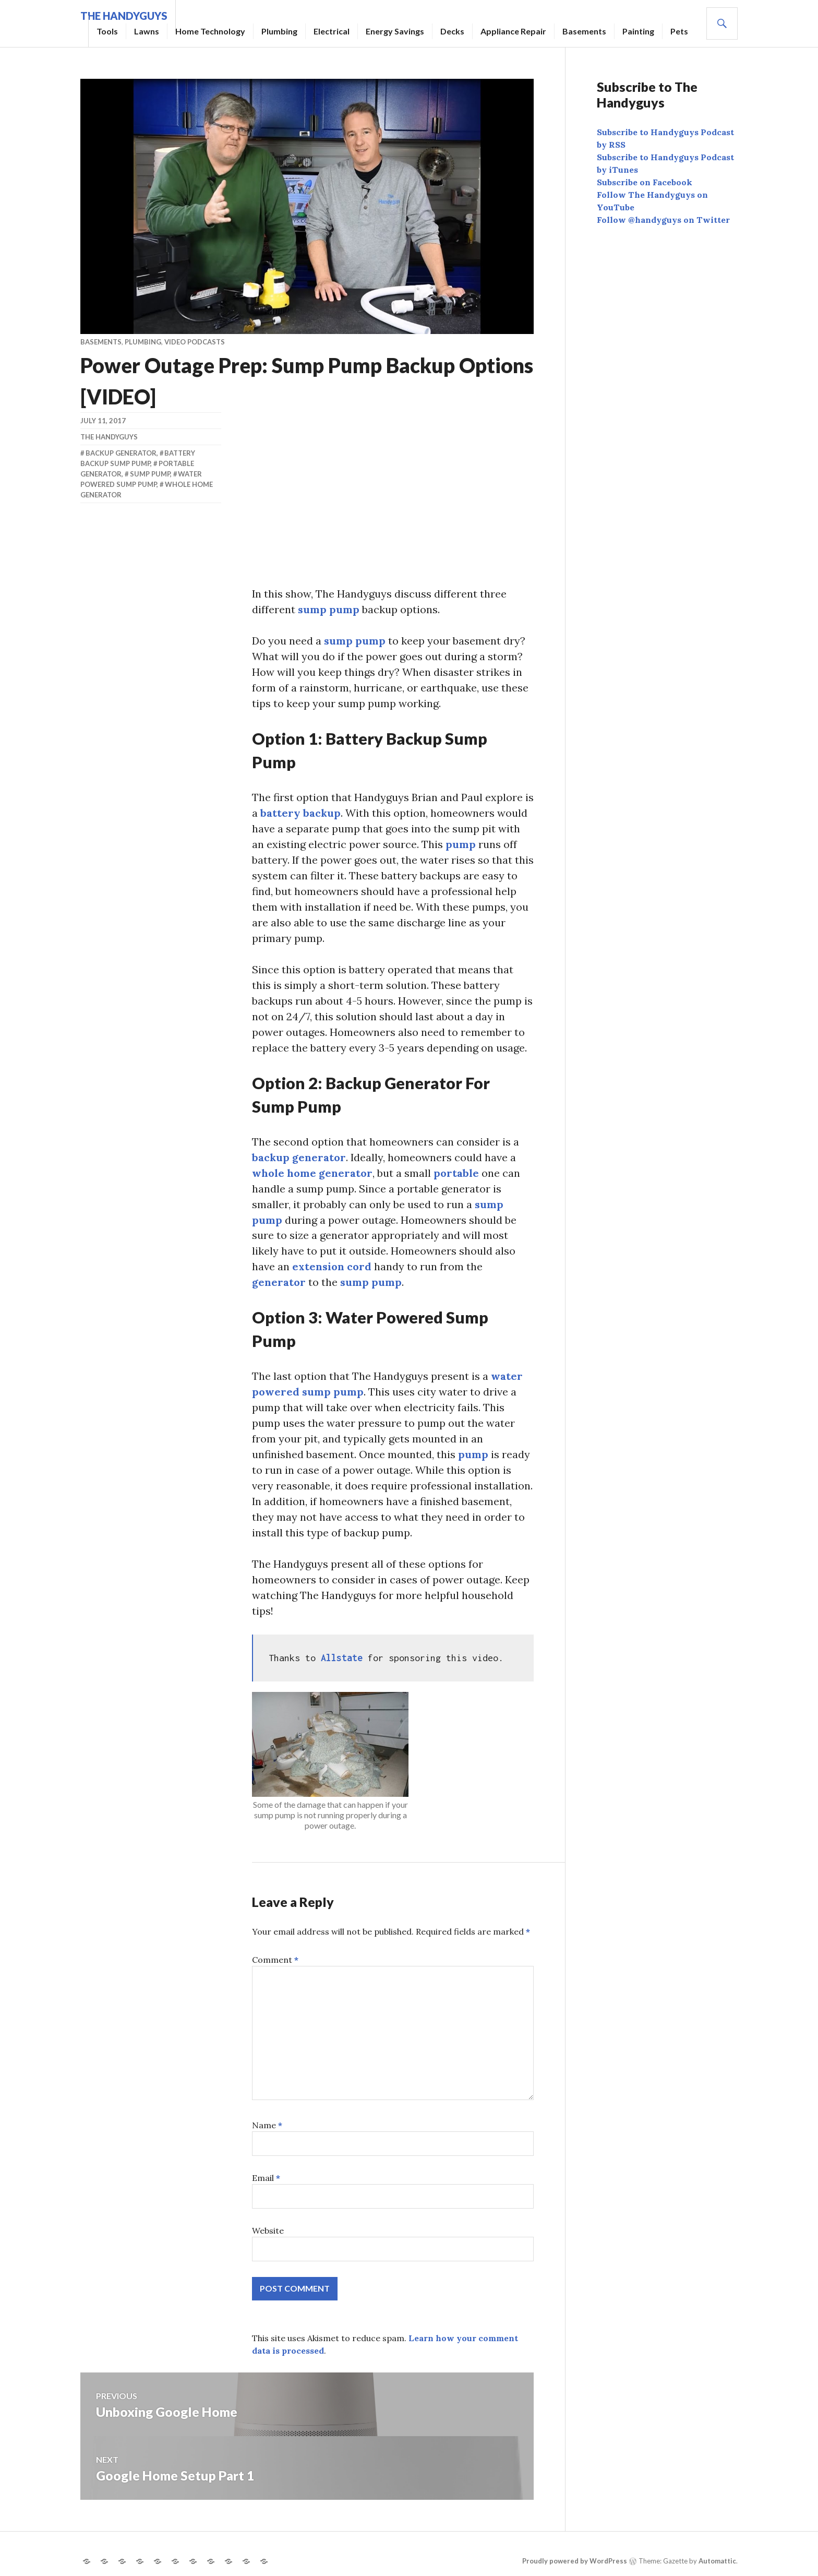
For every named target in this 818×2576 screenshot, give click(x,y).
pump (461, 844)
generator (279, 1282)
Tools (107, 31)
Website (268, 2231)
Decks (452, 31)
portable (456, 1172)
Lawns (146, 31)
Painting (638, 31)
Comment (275, 1960)
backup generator (299, 1157)
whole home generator (312, 1172)
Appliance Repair (513, 31)
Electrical (332, 31)
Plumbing (279, 31)
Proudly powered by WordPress (574, 2561)
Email (266, 2178)
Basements (584, 31)
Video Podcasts (194, 342)
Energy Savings (395, 31)
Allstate (344, 1658)
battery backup (300, 812)
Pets (679, 31)
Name (267, 2125)
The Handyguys (109, 437)
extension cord (331, 1266)
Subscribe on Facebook (644, 182)
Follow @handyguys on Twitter (663, 219)
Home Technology (210, 31)
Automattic (717, 2561)
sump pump (328, 609)
